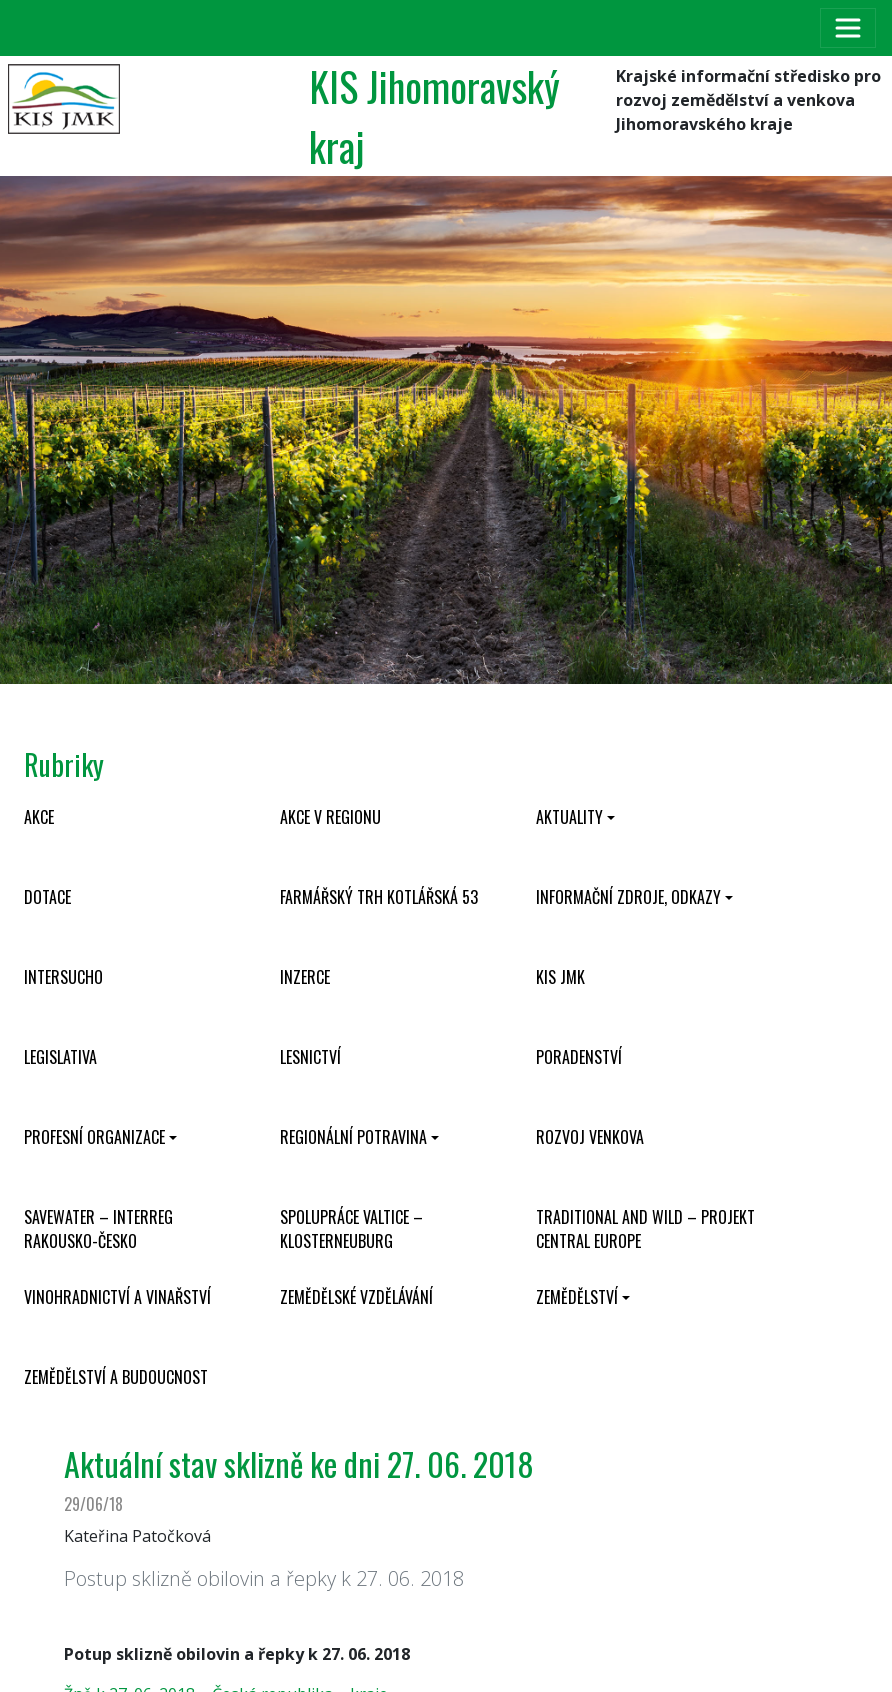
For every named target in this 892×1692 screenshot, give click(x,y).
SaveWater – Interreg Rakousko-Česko (98, 1229)
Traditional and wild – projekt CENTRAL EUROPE (645, 1229)
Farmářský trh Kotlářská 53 (379, 897)
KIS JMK (560, 977)
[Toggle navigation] (848, 28)
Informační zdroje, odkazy (628, 897)
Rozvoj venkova (590, 1137)
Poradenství (579, 1057)
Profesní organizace (94, 1137)
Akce (39, 817)
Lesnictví (310, 1057)
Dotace (47, 897)
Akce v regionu (330, 817)
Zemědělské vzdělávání (356, 1297)
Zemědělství (577, 1297)
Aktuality (569, 817)
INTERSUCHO (63, 977)
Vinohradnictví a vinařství (117, 1297)
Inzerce (305, 977)
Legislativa (60, 1057)
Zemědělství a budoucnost (116, 1377)
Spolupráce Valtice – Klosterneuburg (351, 1229)
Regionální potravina (353, 1137)
